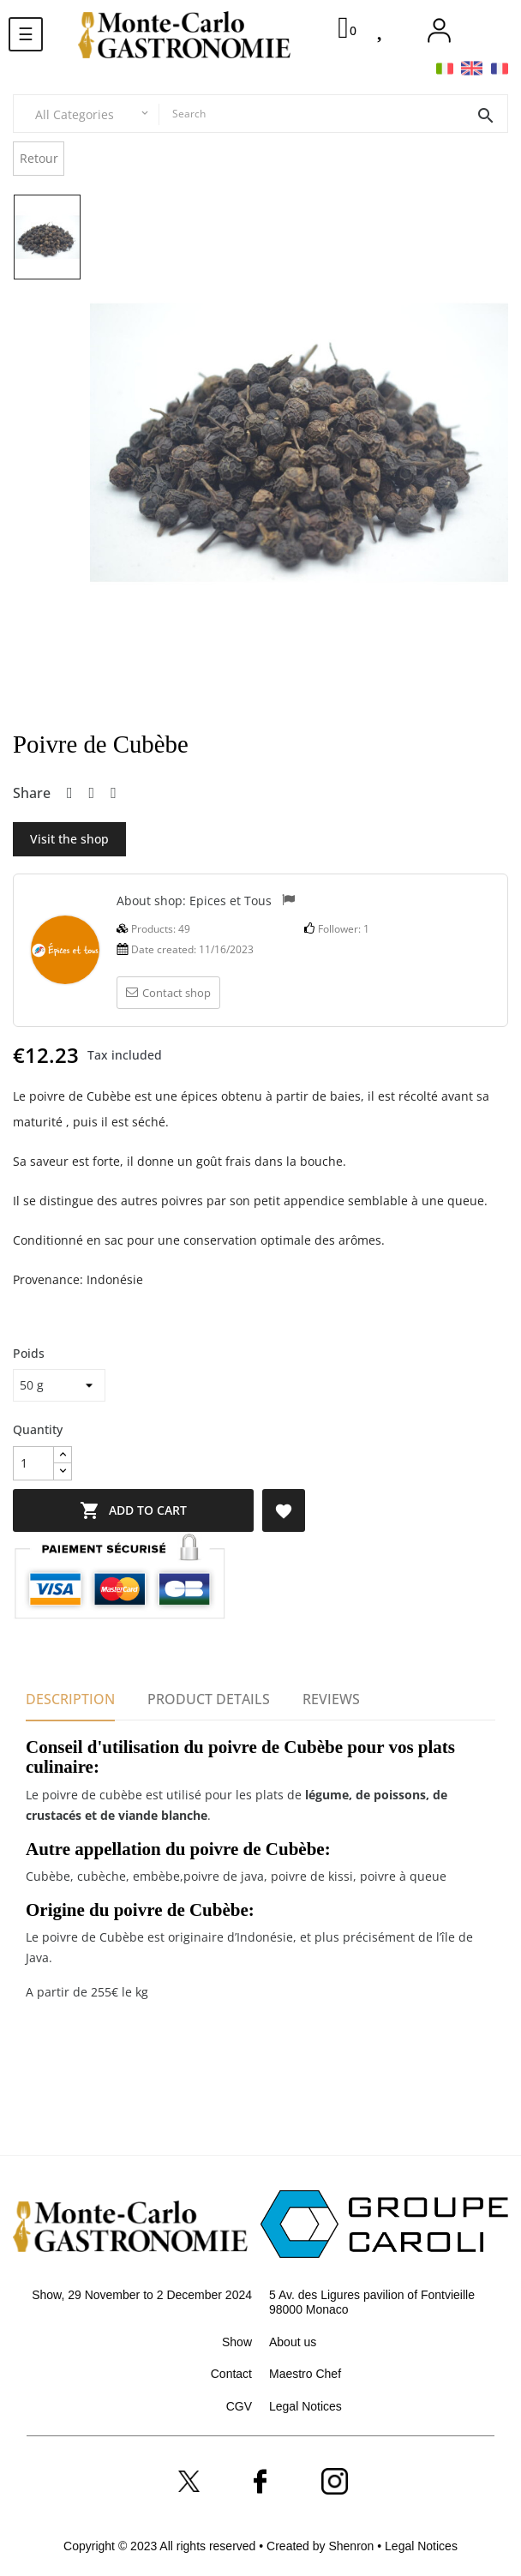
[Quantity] (33, 1463)
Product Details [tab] (208, 1699)
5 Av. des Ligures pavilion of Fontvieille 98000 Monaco (372, 2302)
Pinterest (114, 794)
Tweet (92, 794)
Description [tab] (70, 1699)
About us (292, 2342)
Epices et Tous (230, 900)
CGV (239, 2406)
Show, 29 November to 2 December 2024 (142, 2295)
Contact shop (168, 992)
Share (70, 794)
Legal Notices (305, 2406)
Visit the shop (69, 839)
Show (237, 2342)
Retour (39, 158)
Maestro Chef (305, 2374)
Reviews (331, 1699)
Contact (231, 2374)
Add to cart (141, 1510)
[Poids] (59, 1385)
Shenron (352, 2546)
